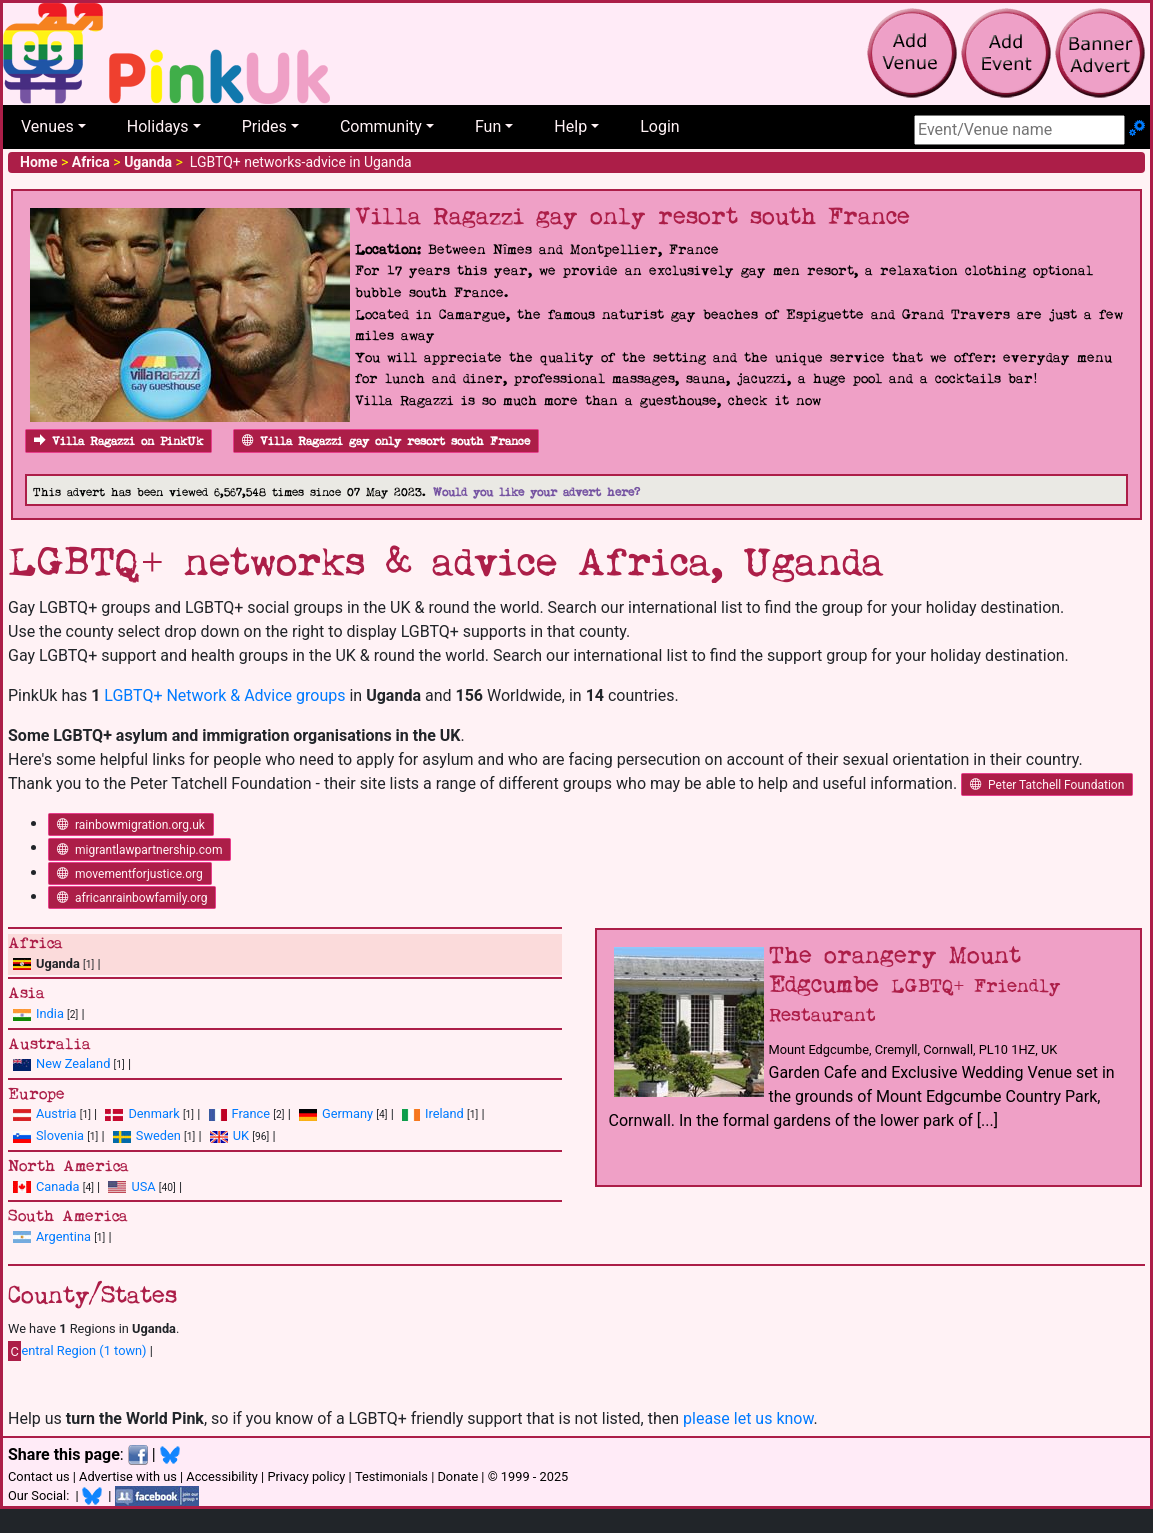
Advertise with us (128, 1476)
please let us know (748, 1418)
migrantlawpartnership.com (139, 850)
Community (381, 126)
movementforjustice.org (130, 874)
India (50, 1013)
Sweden (158, 1135)
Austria (56, 1113)
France (251, 1113)
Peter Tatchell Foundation (1047, 785)
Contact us (39, 1476)
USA (143, 1186)
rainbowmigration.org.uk (131, 825)
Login (659, 126)
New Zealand (73, 1063)
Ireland (444, 1113)
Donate (457, 1476)
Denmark (153, 1113)
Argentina (63, 1236)
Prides (264, 126)
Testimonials (391, 1476)
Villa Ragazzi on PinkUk (118, 441)
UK (241, 1135)
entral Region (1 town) (77, 1351)
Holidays (158, 126)
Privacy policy (306, 1476)
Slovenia (60, 1135)
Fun (488, 126)
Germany (347, 1113)
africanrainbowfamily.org (132, 898)
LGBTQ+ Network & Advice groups (224, 695)
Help (570, 126)
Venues (47, 126)
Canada (58, 1186)
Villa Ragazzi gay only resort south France (386, 441)
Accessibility (222, 1476)
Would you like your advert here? (536, 492)
